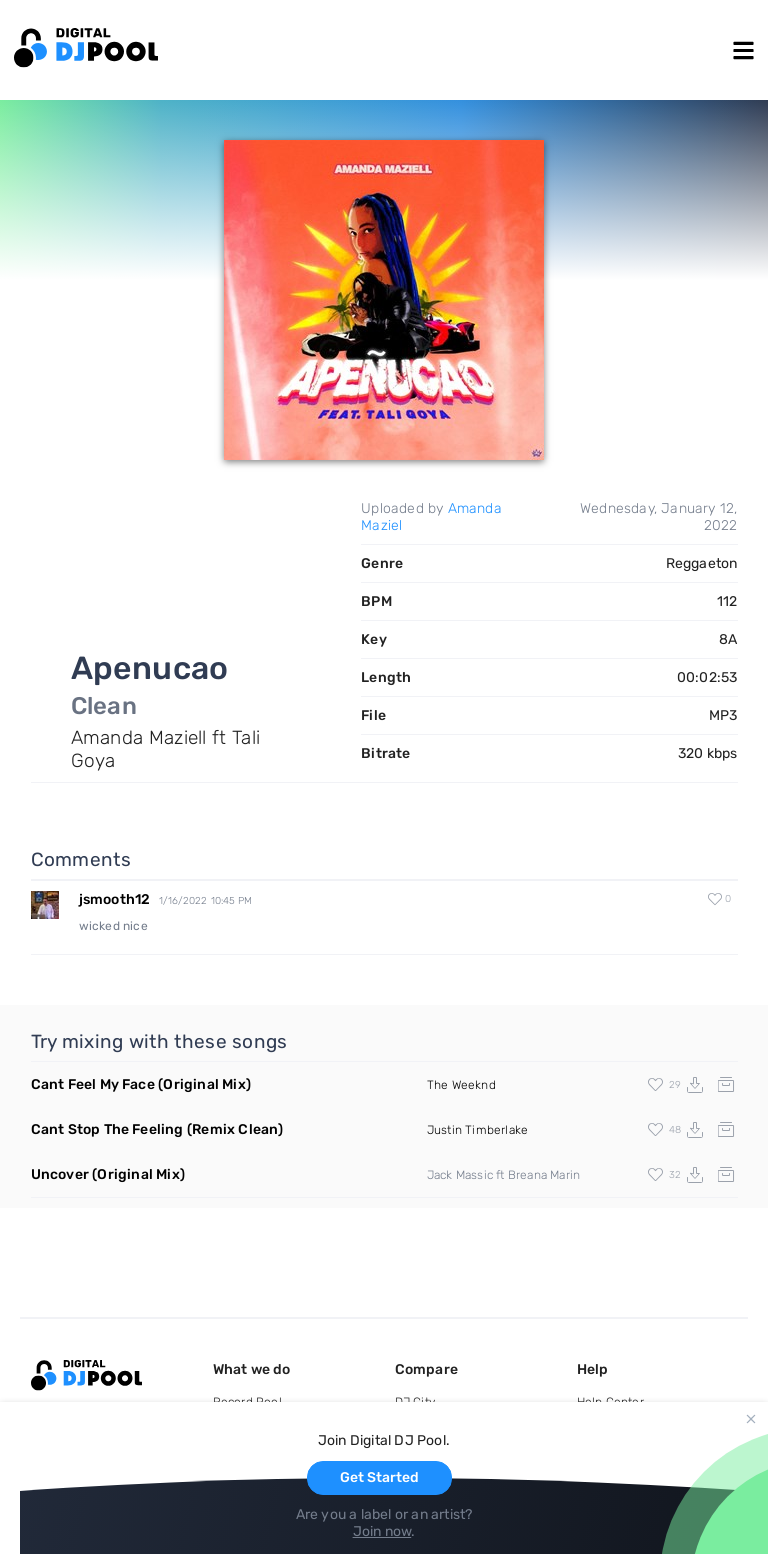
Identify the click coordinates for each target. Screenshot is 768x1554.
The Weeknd (461, 1085)
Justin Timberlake (477, 1130)
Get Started (379, 1477)
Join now (382, 1531)
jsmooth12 (115, 899)
